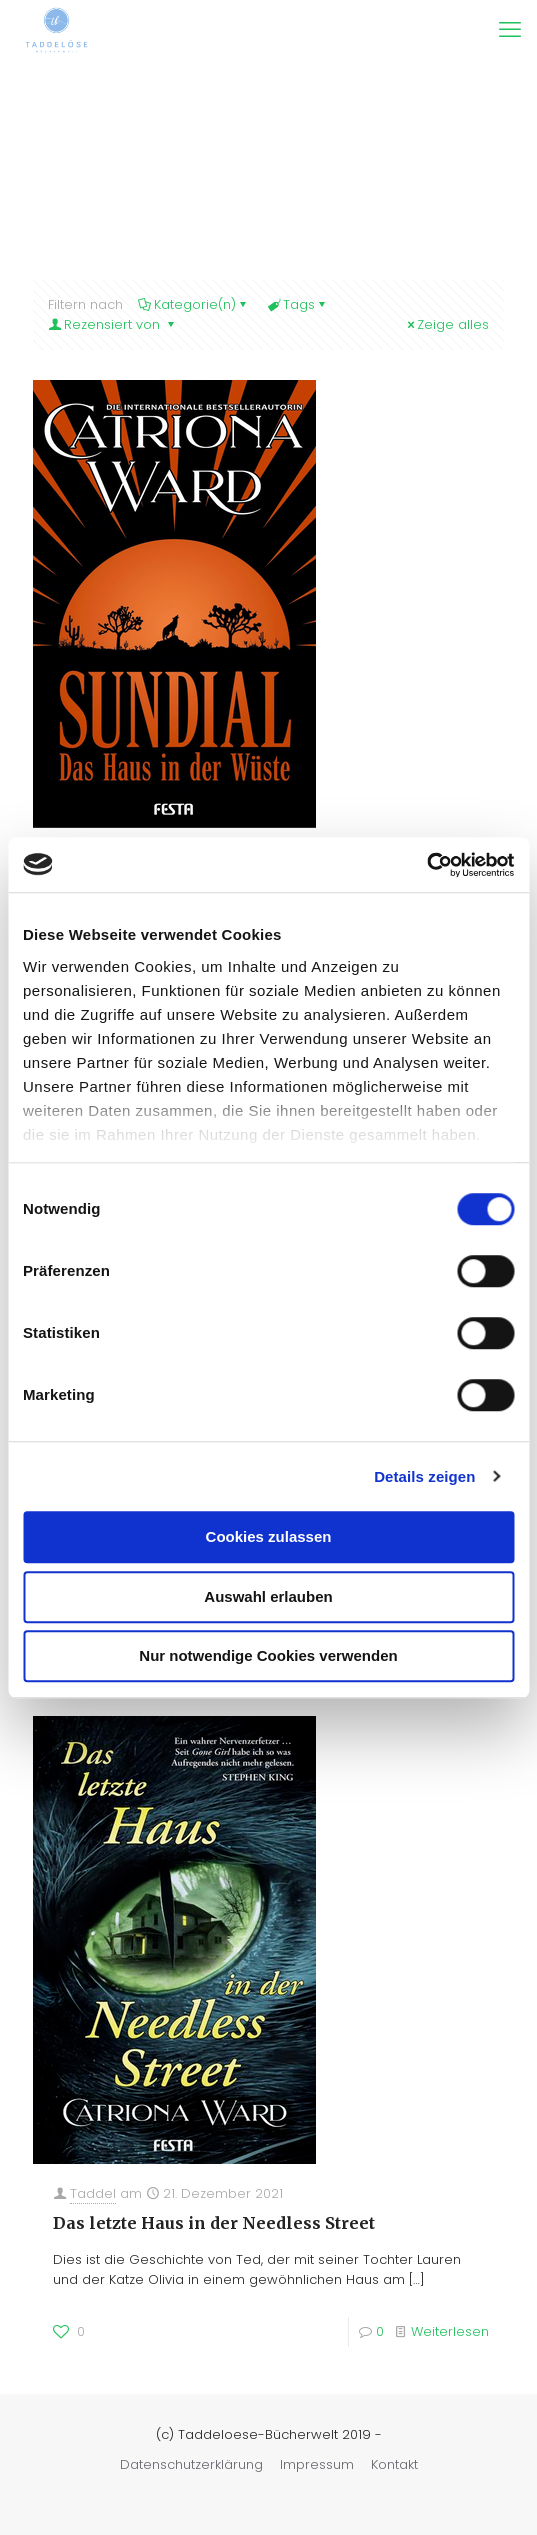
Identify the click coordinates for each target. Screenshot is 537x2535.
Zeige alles (446, 324)
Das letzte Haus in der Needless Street (214, 2223)
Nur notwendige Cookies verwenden (268, 1655)
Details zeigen (424, 1476)
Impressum (317, 2464)
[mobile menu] (510, 30)
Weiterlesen (450, 2331)
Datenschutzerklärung (191, 2464)
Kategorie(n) (193, 304)
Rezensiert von (112, 324)
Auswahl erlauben (268, 1596)
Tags (297, 304)
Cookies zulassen (269, 1536)
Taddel (93, 2193)
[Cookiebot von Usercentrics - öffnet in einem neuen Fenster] (426, 865)
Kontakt (394, 2464)
